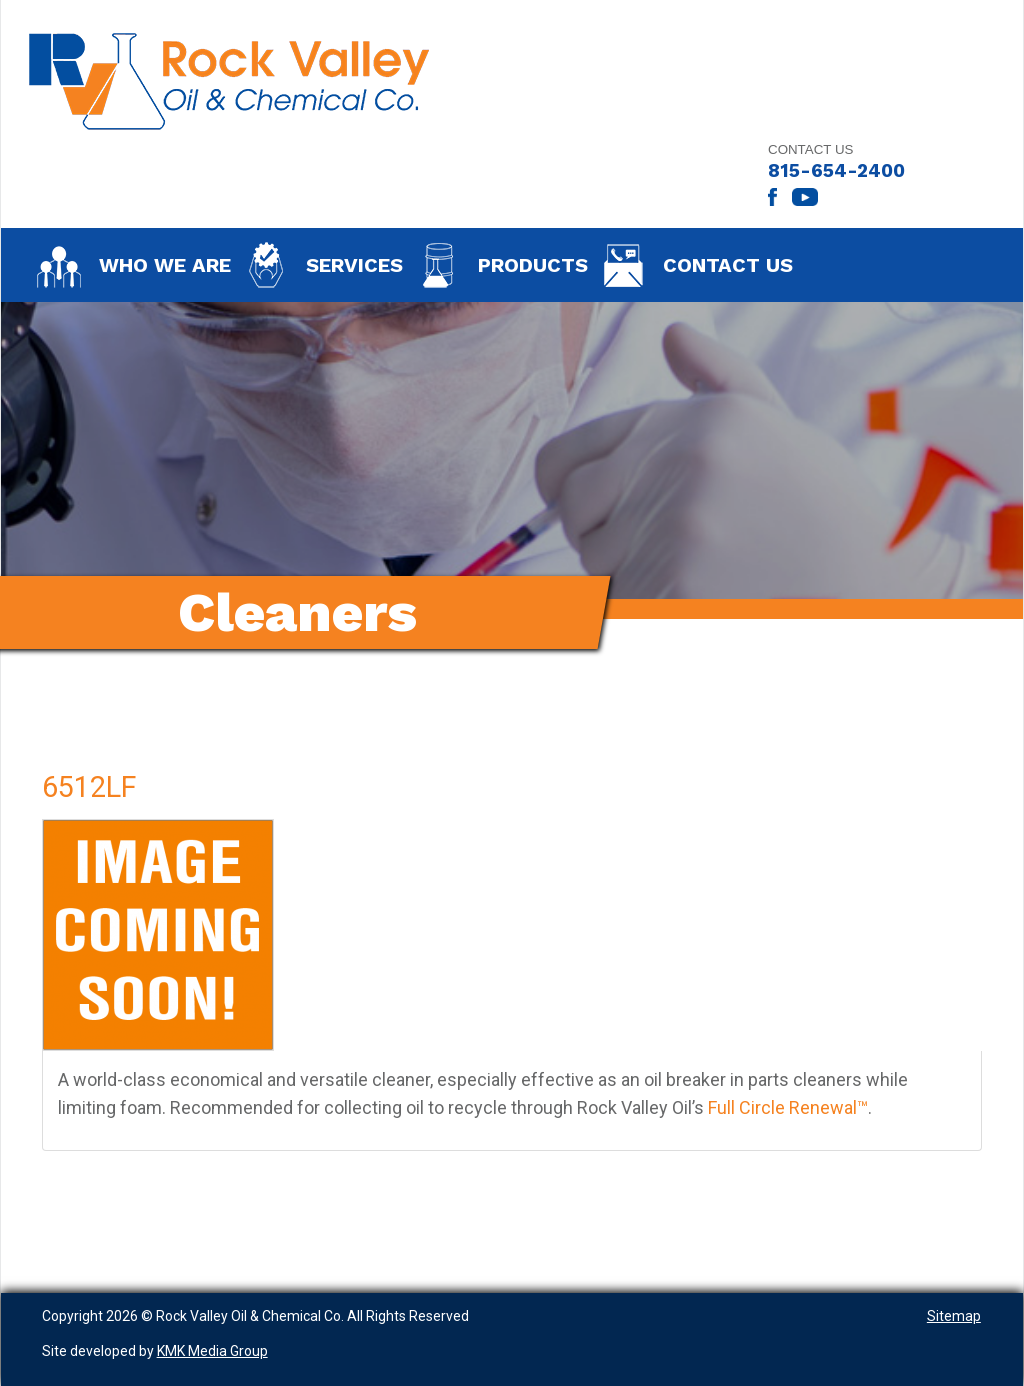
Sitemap (954, 1316)
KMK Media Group (212, 1351)
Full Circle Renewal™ (788, 1107)
